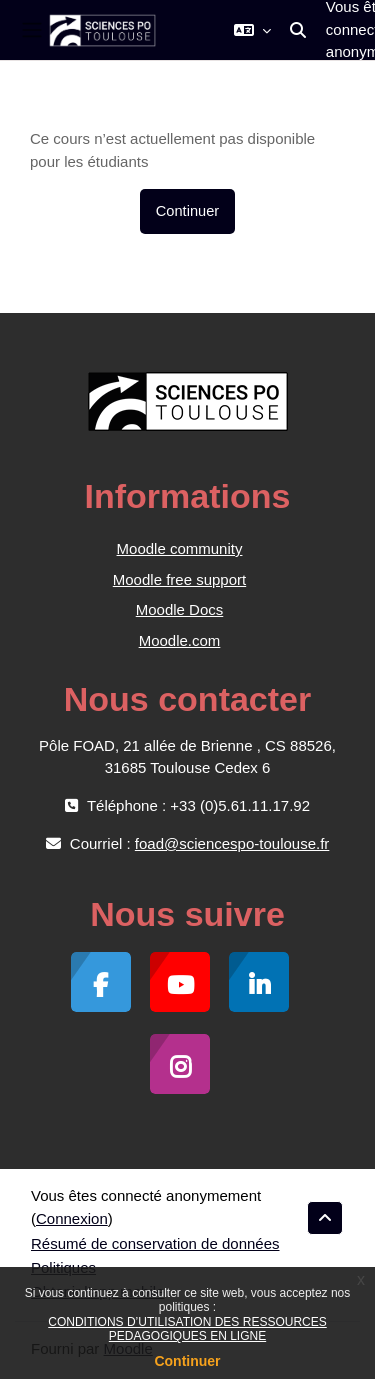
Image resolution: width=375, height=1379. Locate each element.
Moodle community (180, 548)
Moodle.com (180, 640)
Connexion (72, 1218)
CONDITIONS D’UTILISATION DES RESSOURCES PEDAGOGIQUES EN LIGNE (187, 1329)
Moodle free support (179, 579)
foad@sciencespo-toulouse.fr (232, 843)
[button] (252, 30)
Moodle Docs (180, 609)
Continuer (187, 1361)
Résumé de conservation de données (155, 1243)
